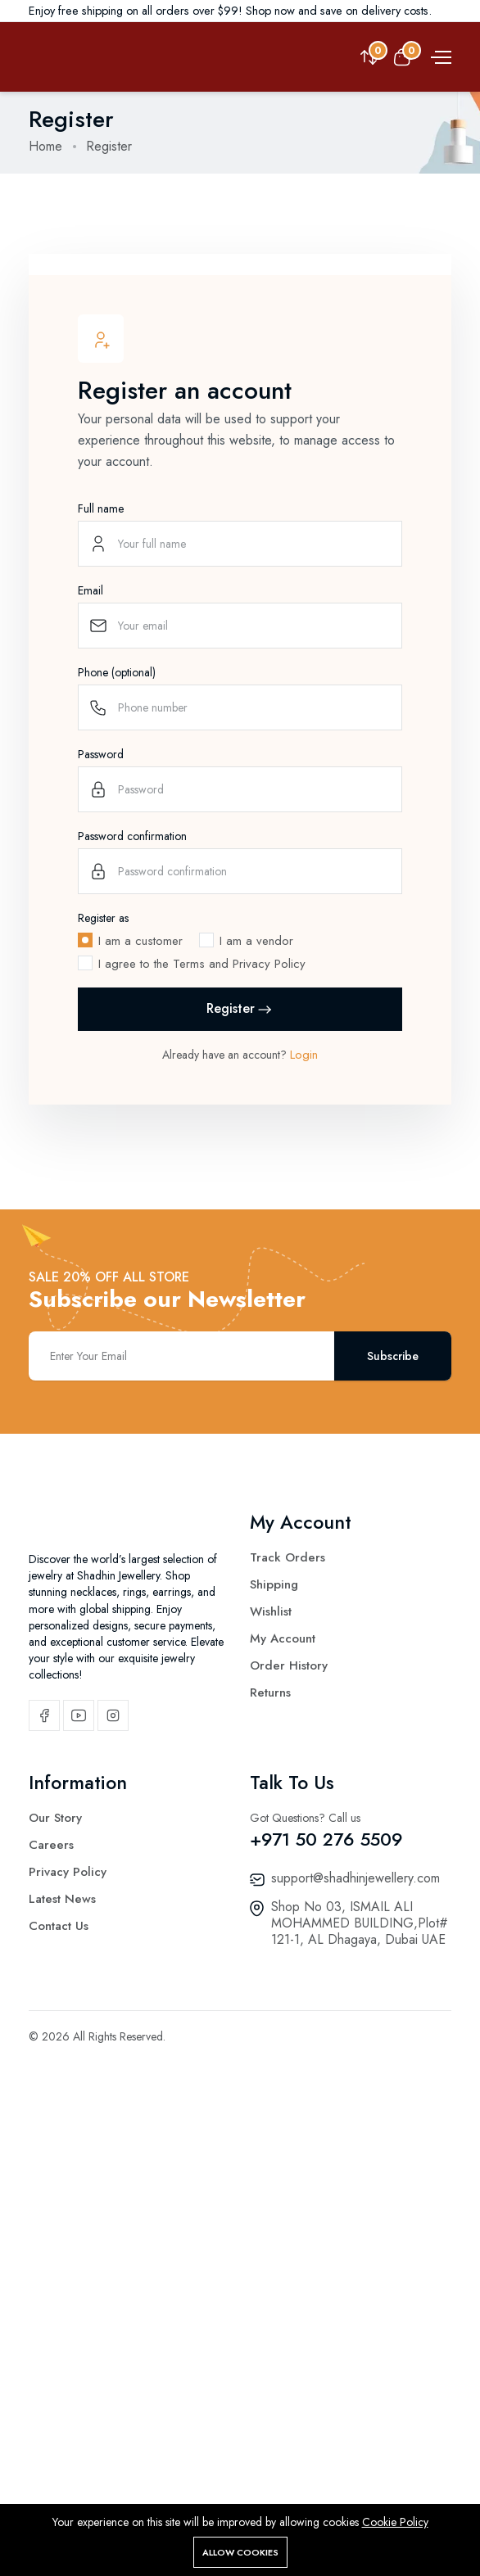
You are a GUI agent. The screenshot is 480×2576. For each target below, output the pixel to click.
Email (90, 991)
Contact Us (58, 2347)
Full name (101, 909)
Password (101, 1155)
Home (45, 146)
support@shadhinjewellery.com (355, 2298)
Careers (51, 2266)
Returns (270, 2094)
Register (240, 1410)
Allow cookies (240, 2552)
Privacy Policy (67, 2293)
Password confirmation (132, 1237)
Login (304, 1456)
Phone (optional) (117, 1073)
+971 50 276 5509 (326, 2260)
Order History (289, 2067)
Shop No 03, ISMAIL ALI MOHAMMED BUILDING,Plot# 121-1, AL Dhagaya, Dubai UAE (359, 2344)
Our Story (55, 2239)
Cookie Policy (395, 2522)
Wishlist (271, 2013)
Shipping (274, 1986)
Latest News (62, 2320)
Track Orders (287, 1959)
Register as (103, 1319)
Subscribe (393, 1757)
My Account (282, 2040)
